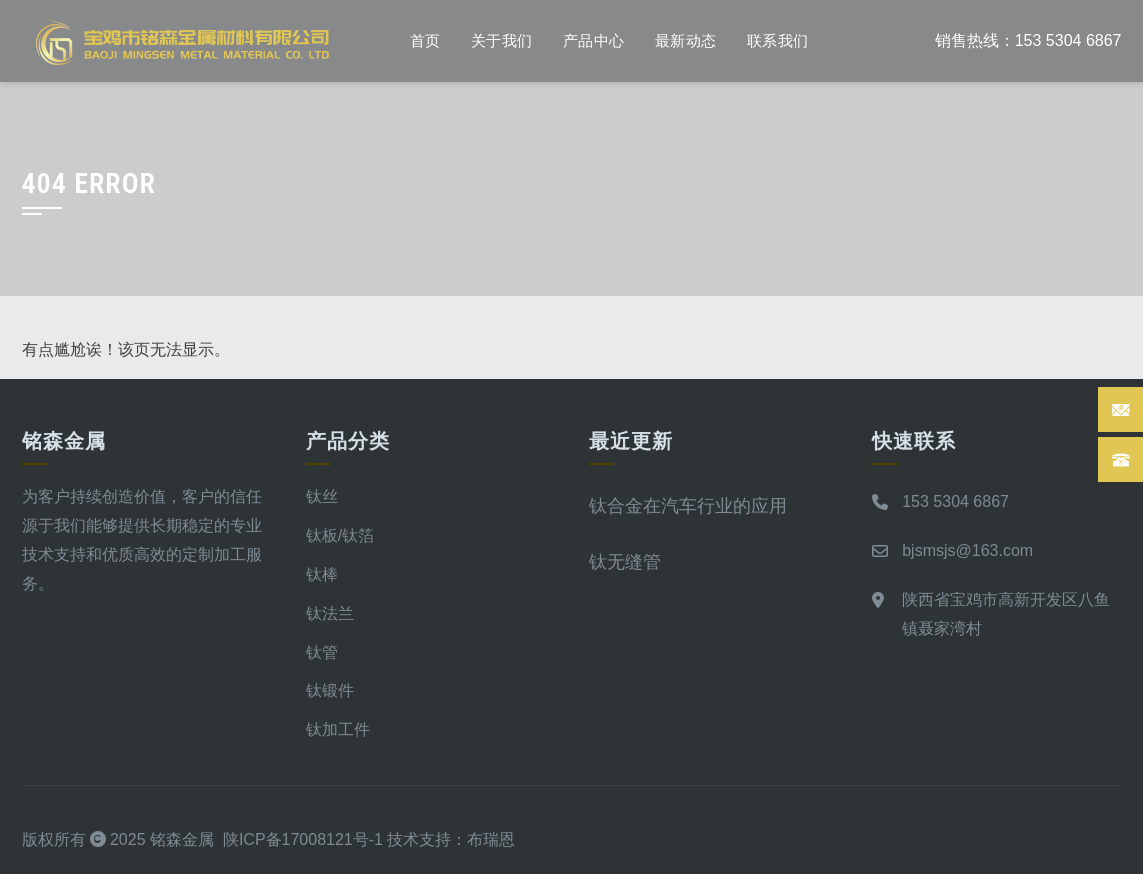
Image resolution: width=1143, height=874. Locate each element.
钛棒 (322, 574)
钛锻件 (330, 690)
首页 (425, 41)
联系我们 (778, 41)
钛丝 (322, 496)
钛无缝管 (625, 561)
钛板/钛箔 (340, 535)
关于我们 (502, 41)
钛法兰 (330, 613)
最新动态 (686, 41)
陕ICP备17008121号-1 (303, 839)
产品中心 (594, 41)
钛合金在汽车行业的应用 (688, 505)
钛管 (322, 652)
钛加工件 (338, 729)
